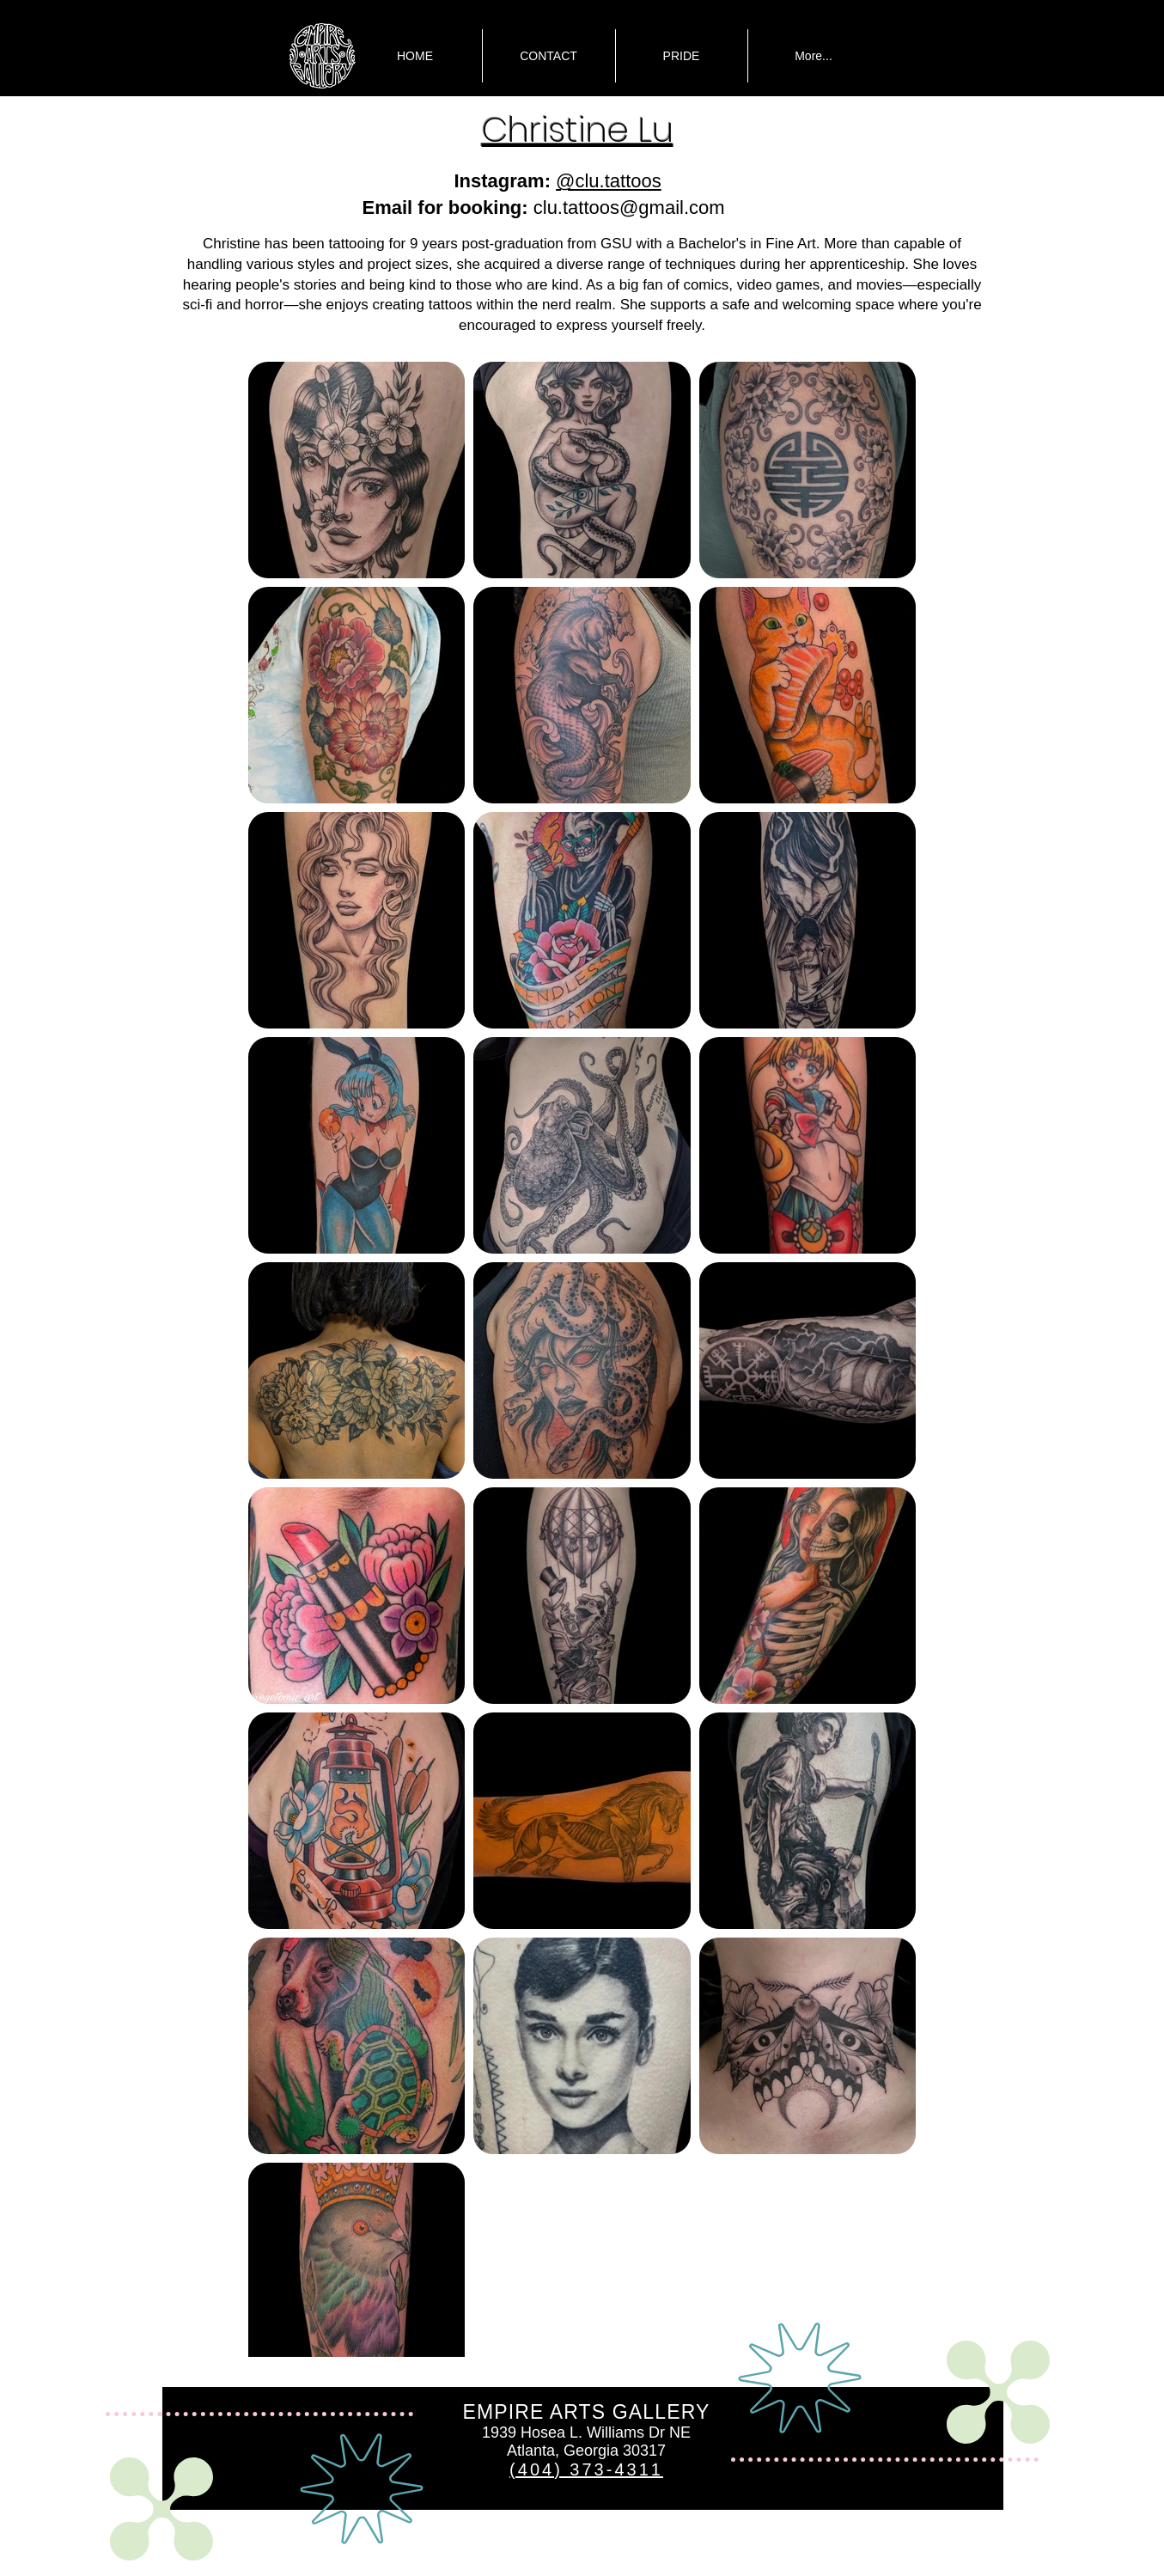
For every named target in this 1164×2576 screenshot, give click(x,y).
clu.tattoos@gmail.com (629, 207)
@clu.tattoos (608, 181)
